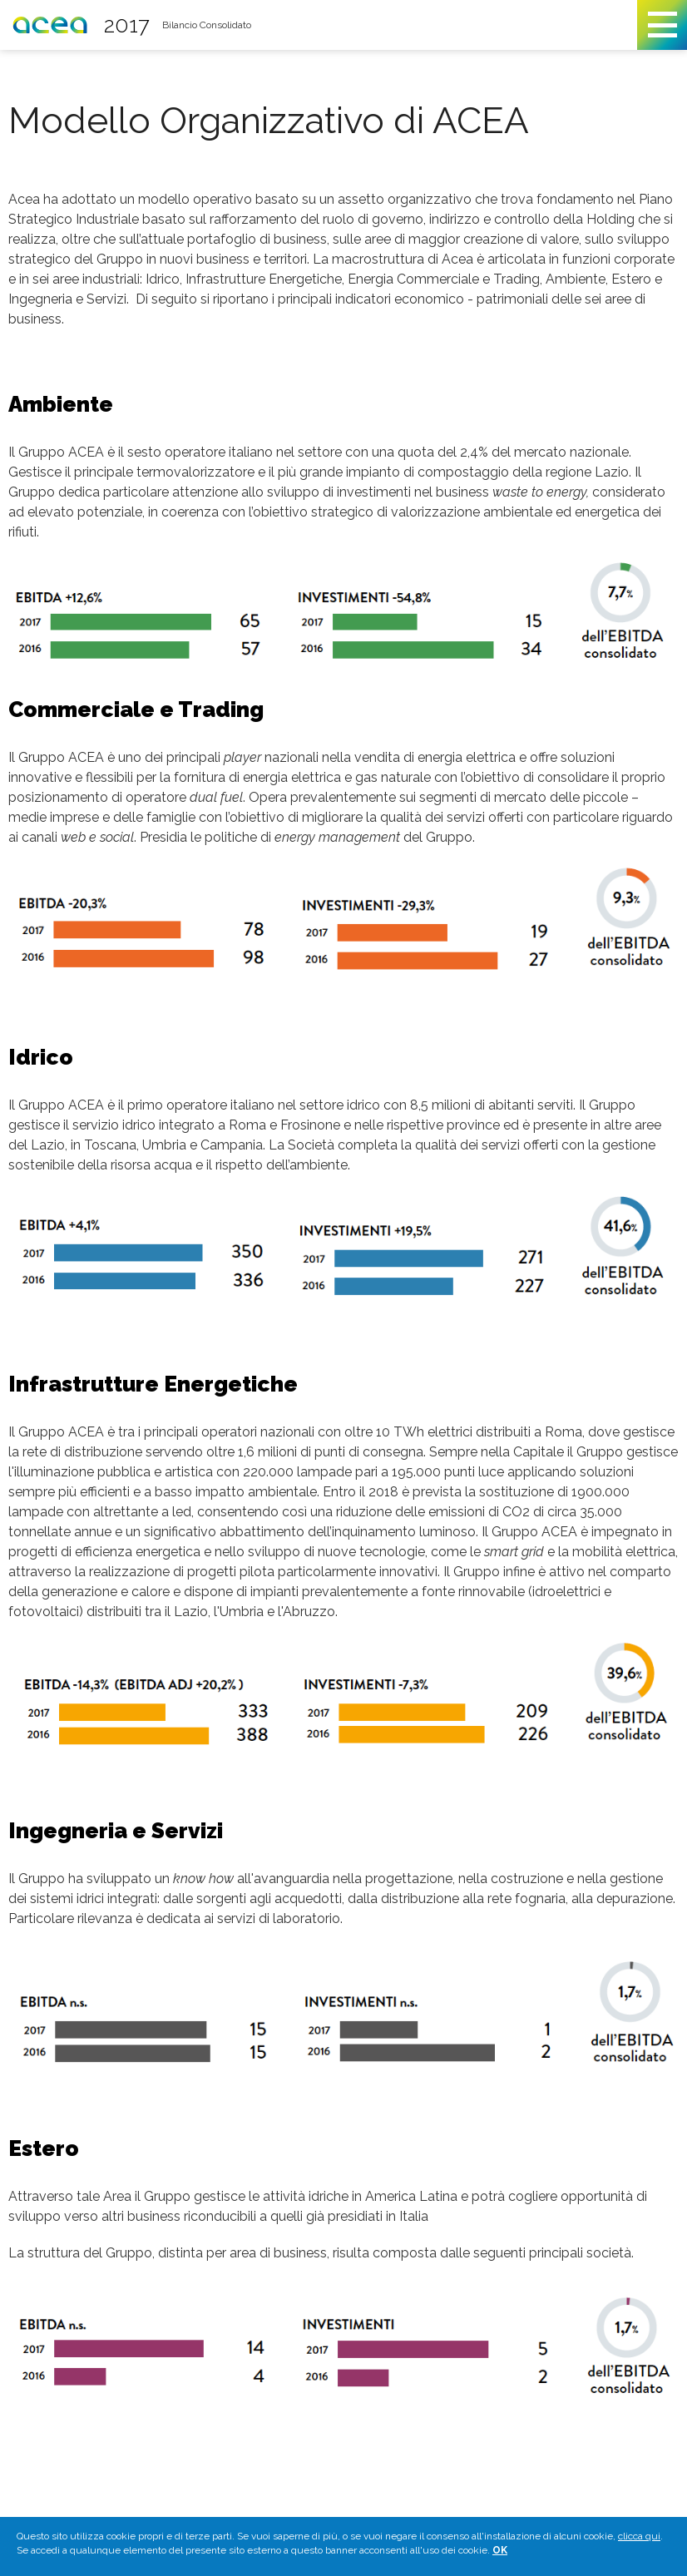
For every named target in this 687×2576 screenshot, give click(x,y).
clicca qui (639, 2538)
